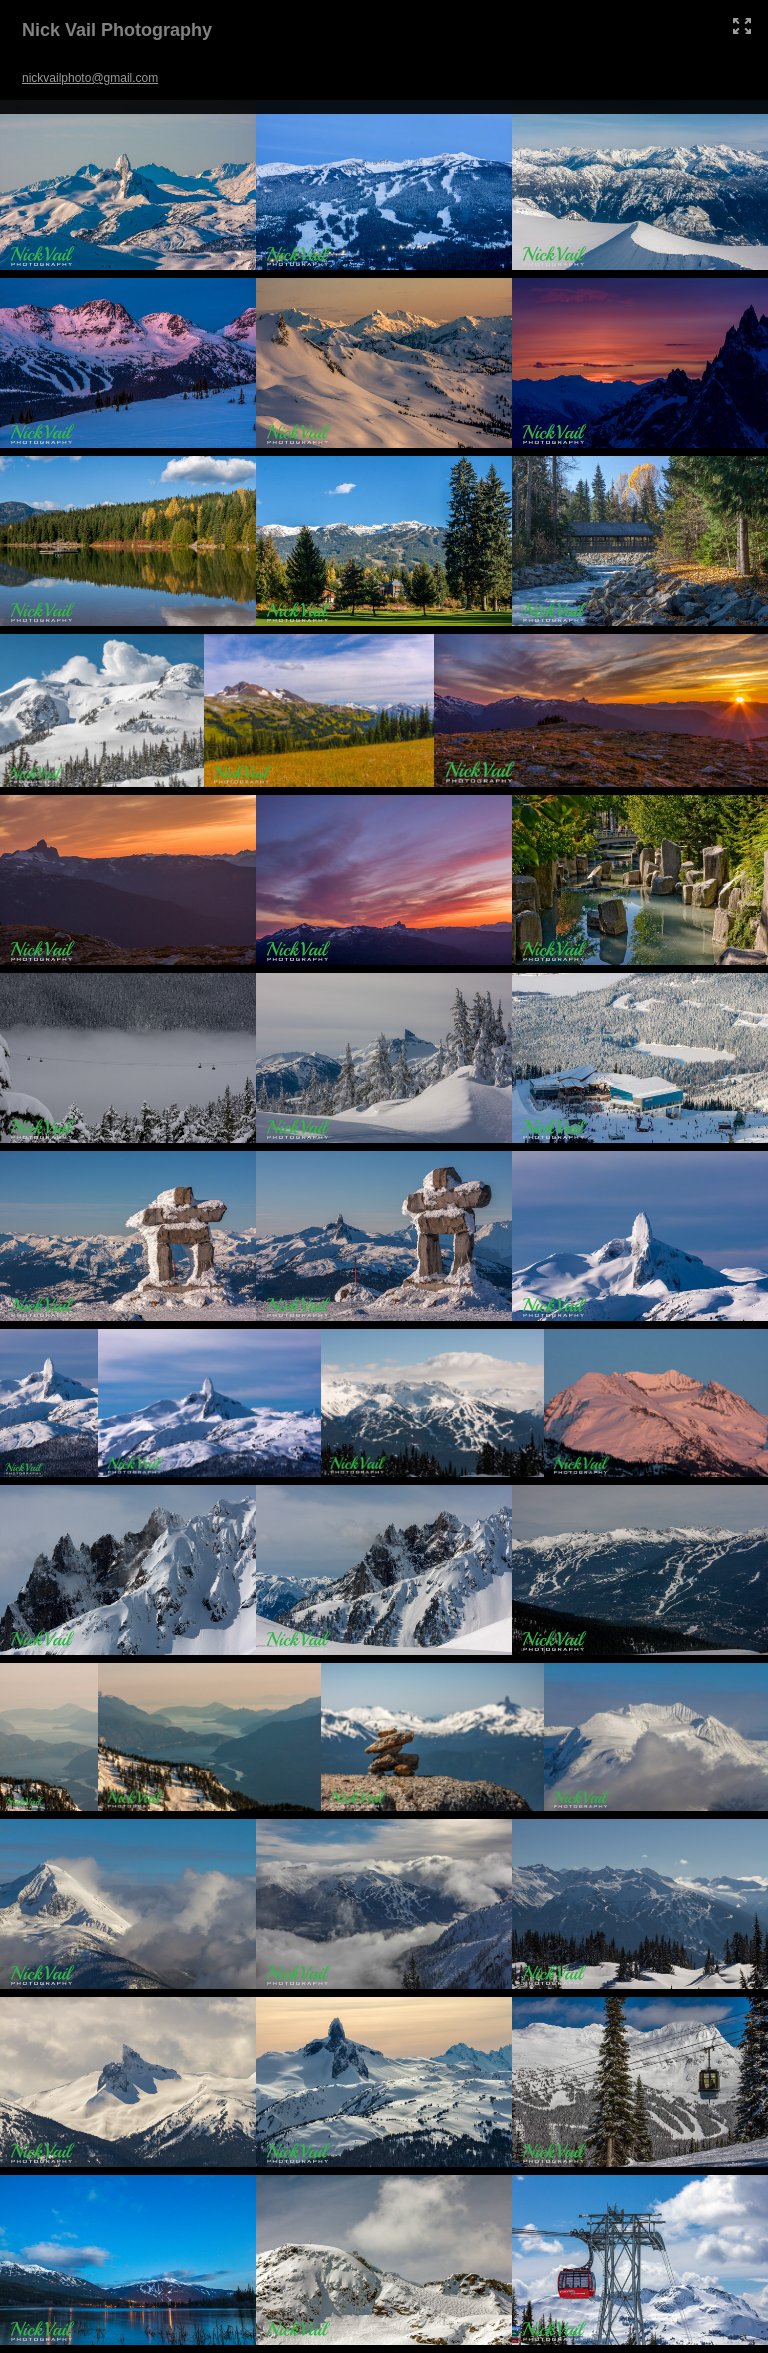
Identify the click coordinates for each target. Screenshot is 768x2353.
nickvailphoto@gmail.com (90, 78)
